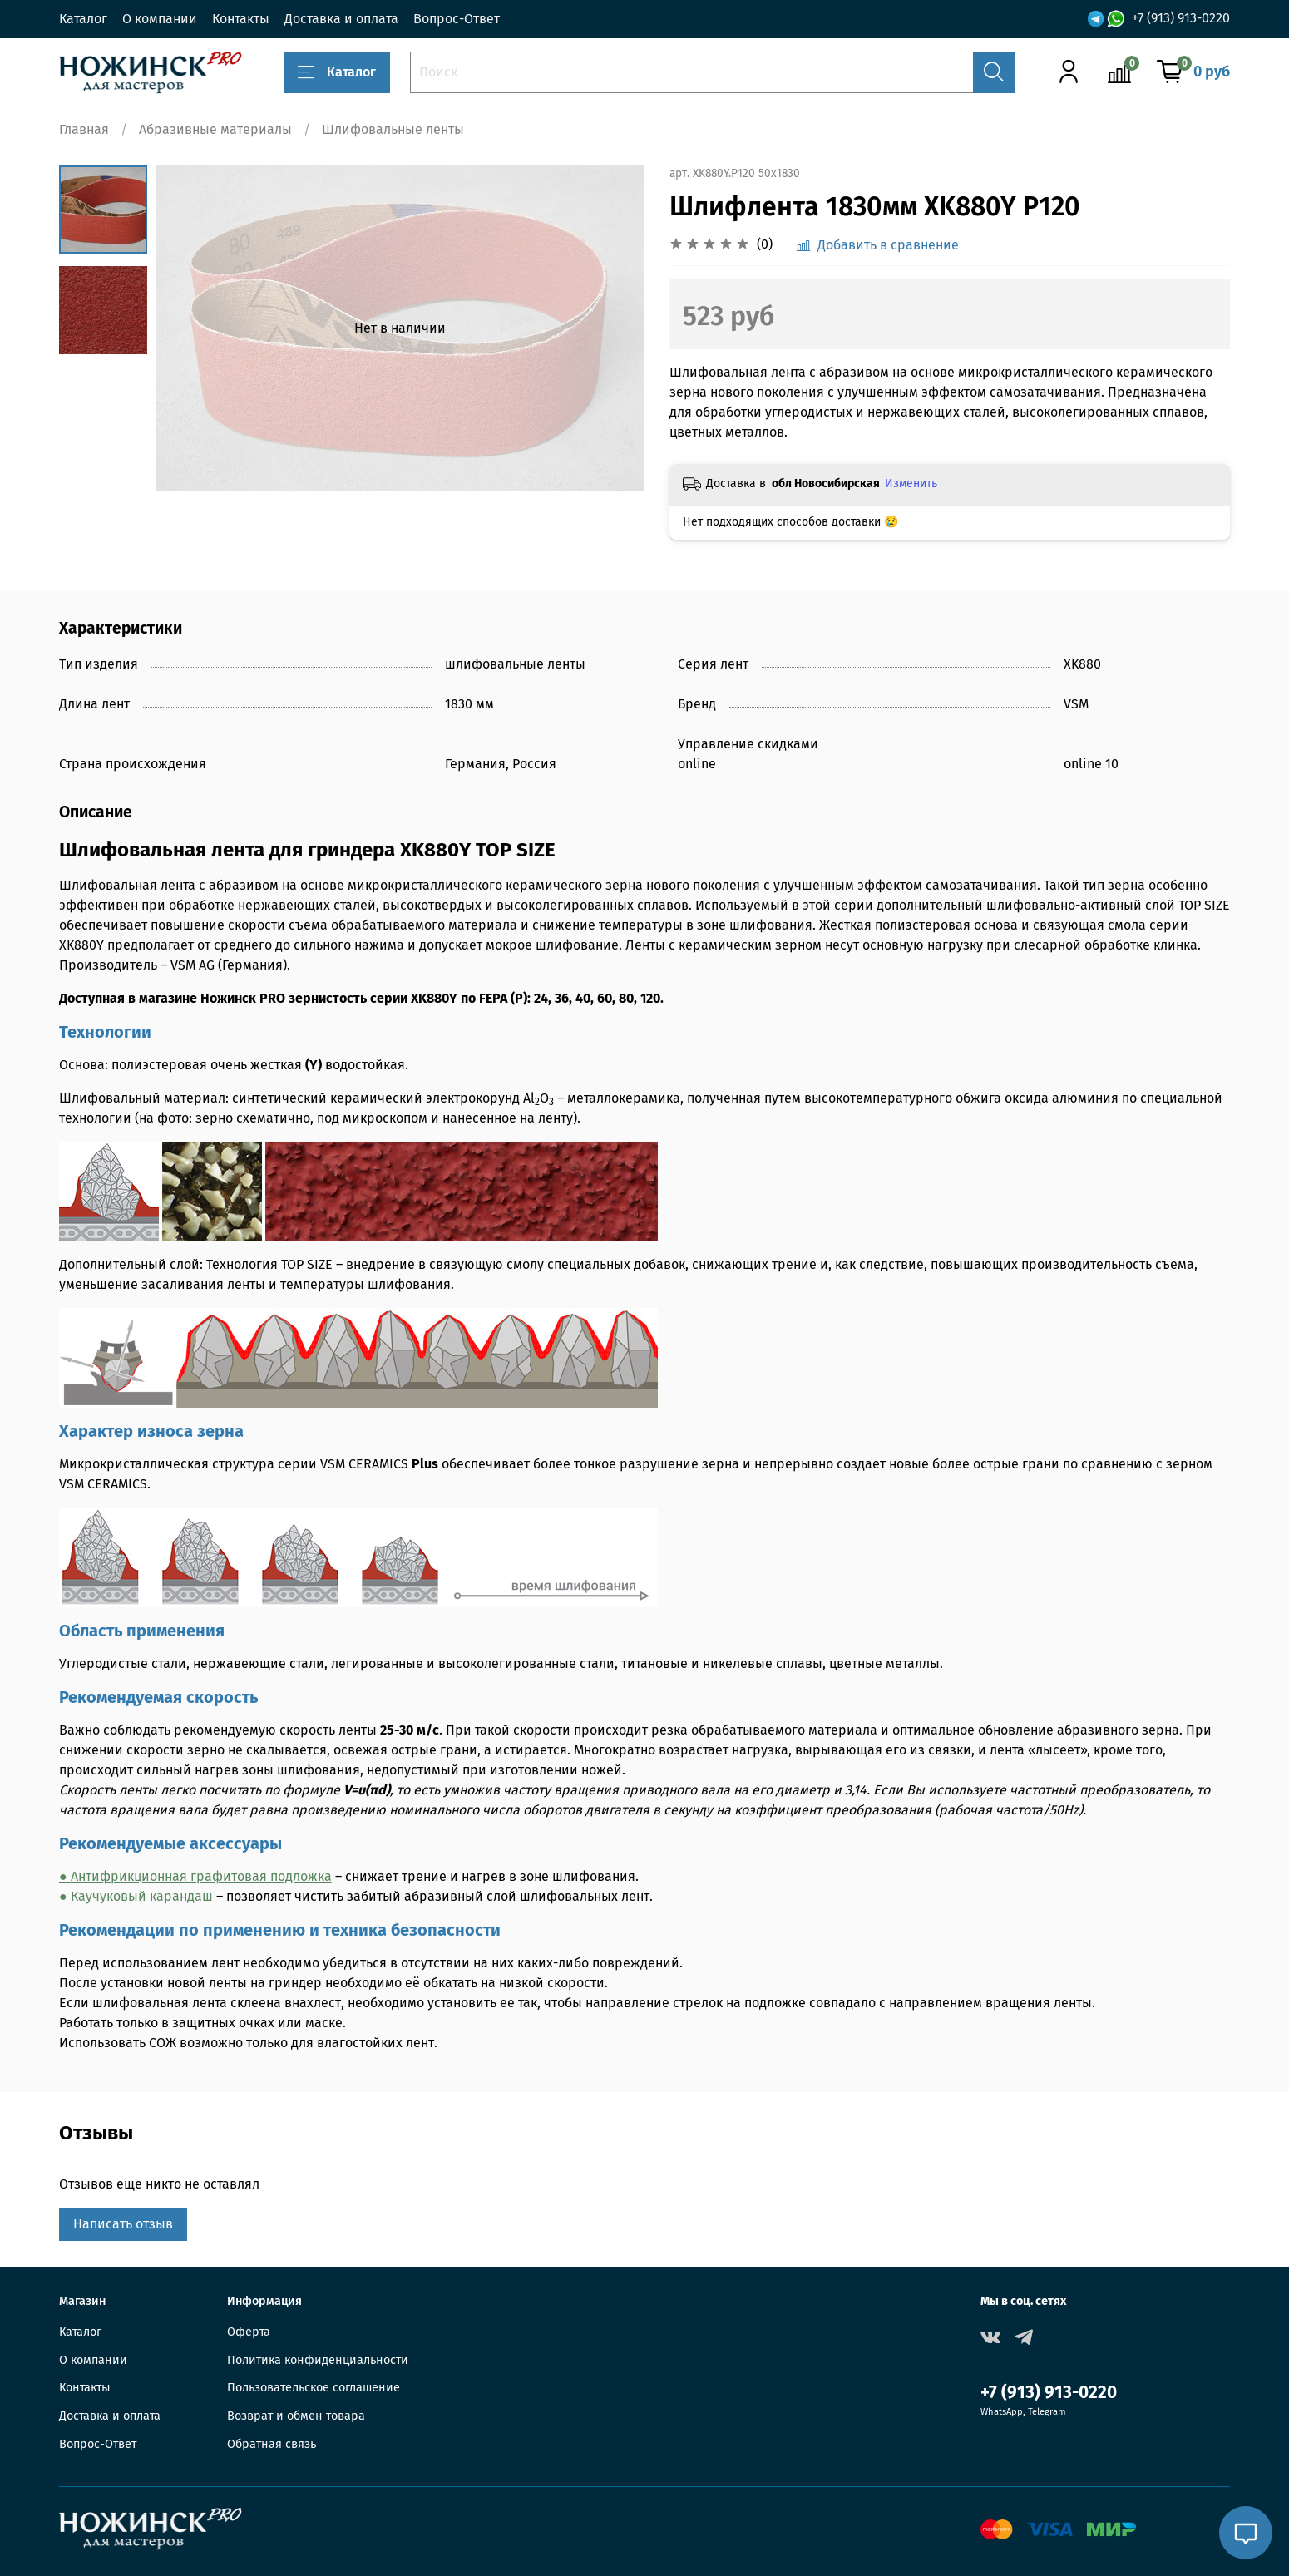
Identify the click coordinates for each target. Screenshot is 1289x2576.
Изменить (911, 483)
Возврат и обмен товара (296, 2416)
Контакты (240, 19)
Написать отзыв (123, 2224)
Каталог (83, 19)
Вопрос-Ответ (456, 19)
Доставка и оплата (341, 19)
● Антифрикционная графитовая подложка (195, 1876)
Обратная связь (271, 2444)
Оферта (248, 2332)
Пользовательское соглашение (313, 2388)
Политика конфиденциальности (317, 2360)
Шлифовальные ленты (393, 129)
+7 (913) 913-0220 (1181, 18)
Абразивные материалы (215, 129)
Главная (84, 129)
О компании (159, 19)
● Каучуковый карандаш (136, 1896)
